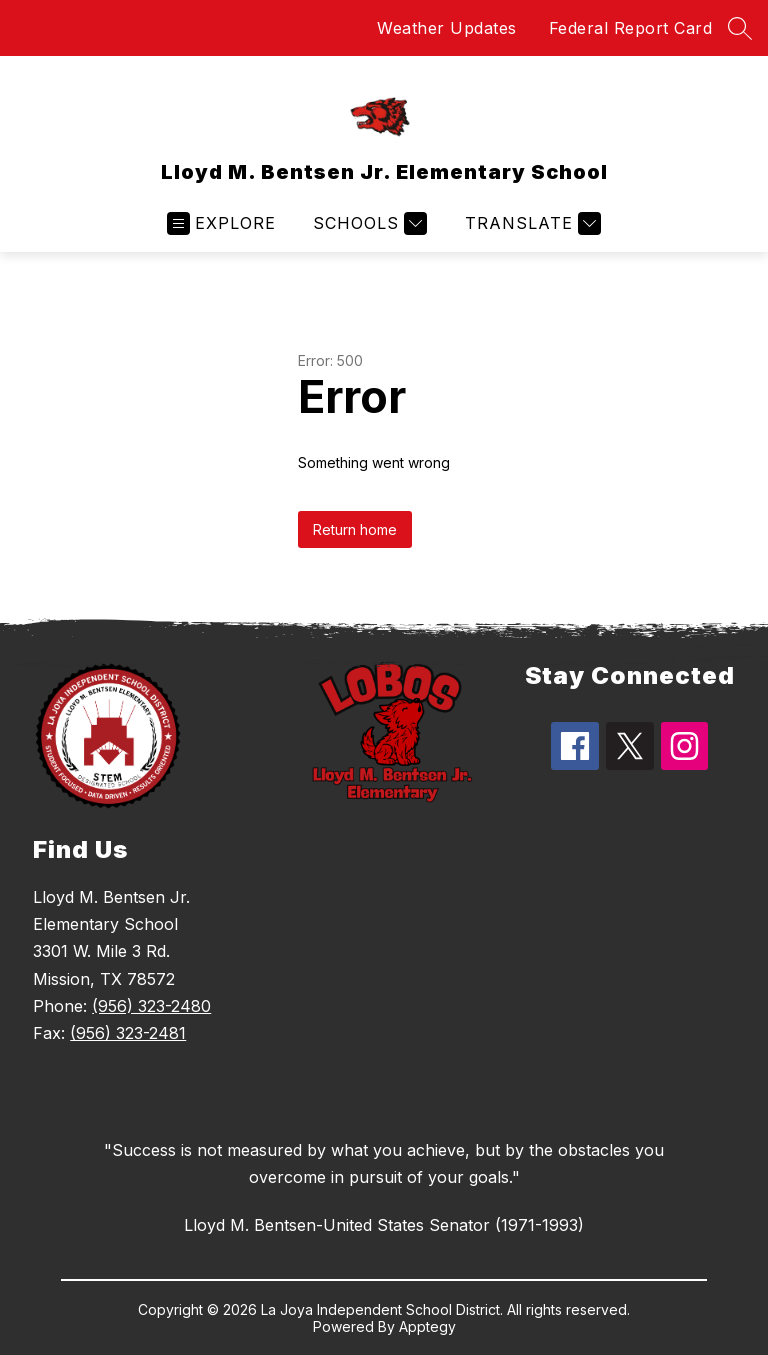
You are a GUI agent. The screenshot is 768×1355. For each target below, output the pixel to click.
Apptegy (427, 1326)
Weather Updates (447, 28)
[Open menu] (221, 223)
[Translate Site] (530, 223)
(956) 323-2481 (128, 1033)
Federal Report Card (631, 28)
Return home (355, 529)
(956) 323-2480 (151, 1006)
